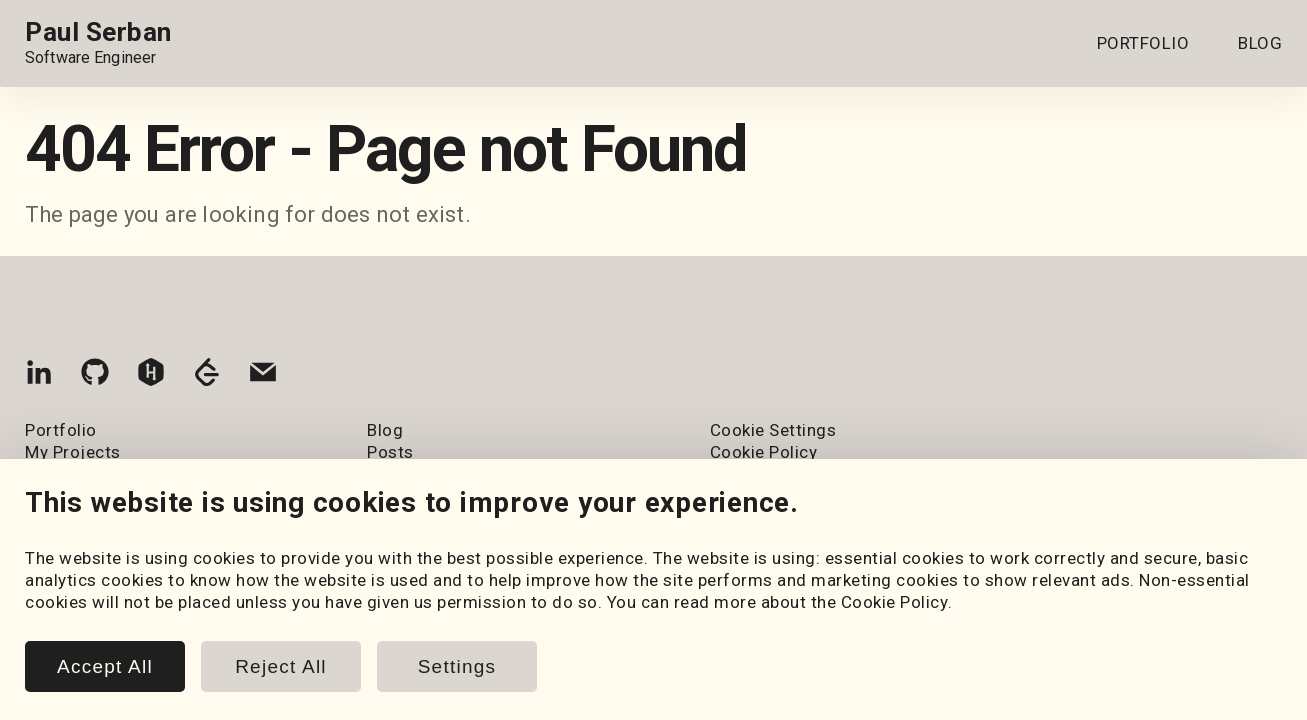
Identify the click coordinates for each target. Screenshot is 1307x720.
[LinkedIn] (39, 376)
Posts (390, 452)
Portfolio (61, 430)
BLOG (1260, 43)
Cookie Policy (895, 602)
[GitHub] (95, 376)
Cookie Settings (773, 430)
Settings (457, 666)
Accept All (105, 666)
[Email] (263, 376)
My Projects (73, 452)
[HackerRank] (151, 376)
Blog (385, 430)
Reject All (281, 666)
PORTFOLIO (1143, 43)
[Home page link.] (98, 43)
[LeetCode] (207, 376)
